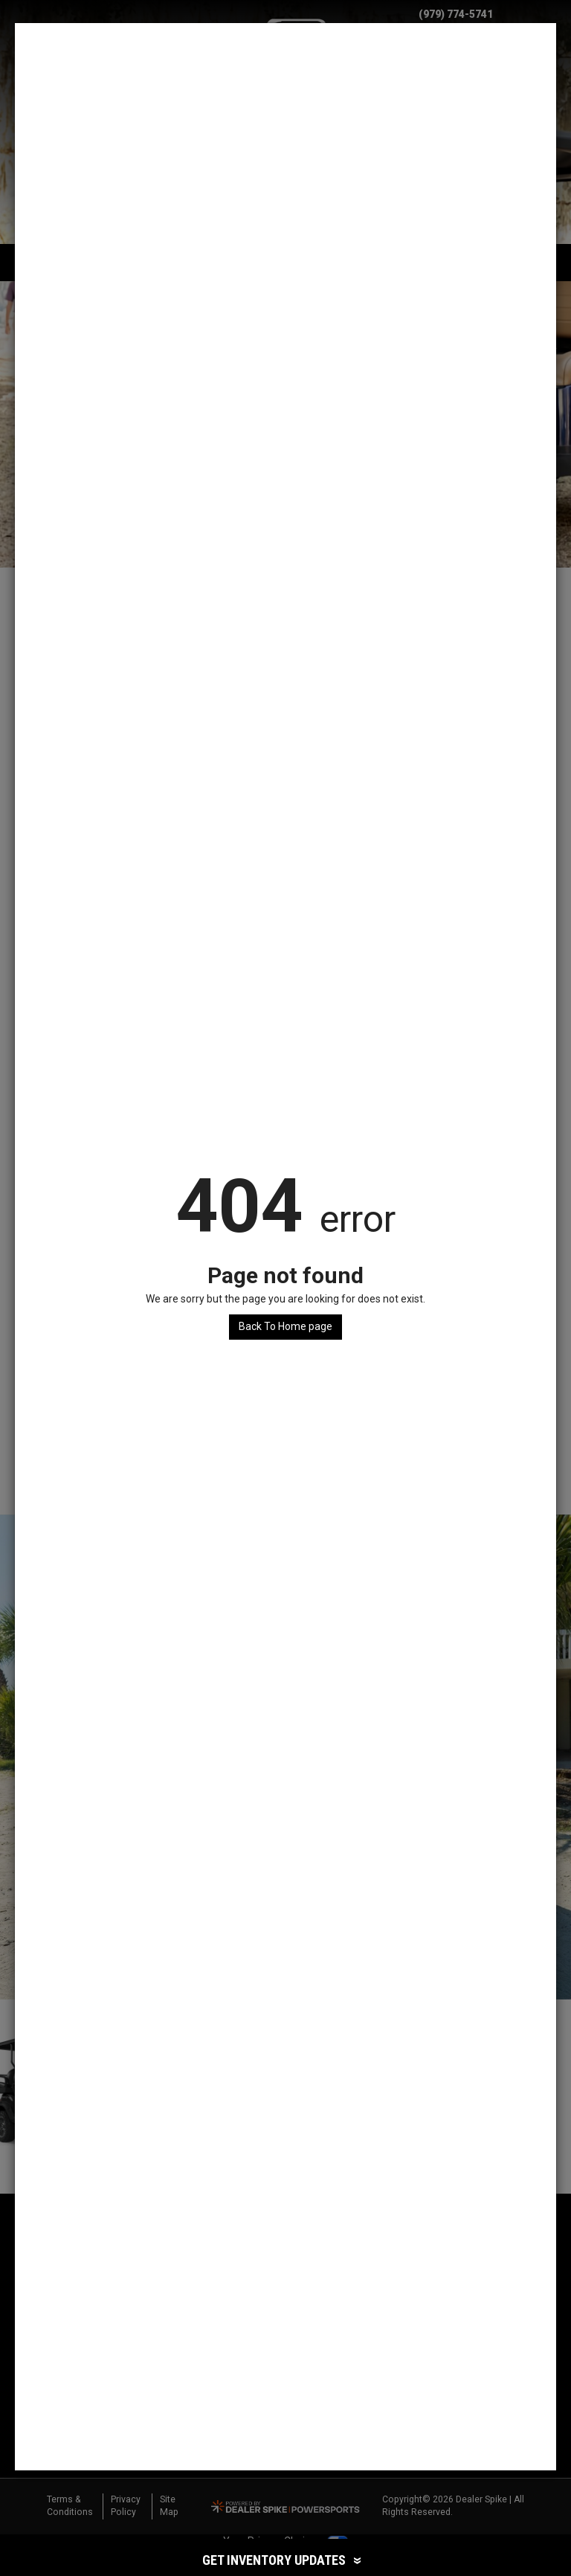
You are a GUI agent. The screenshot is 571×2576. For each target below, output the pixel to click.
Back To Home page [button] (285, 1326)
